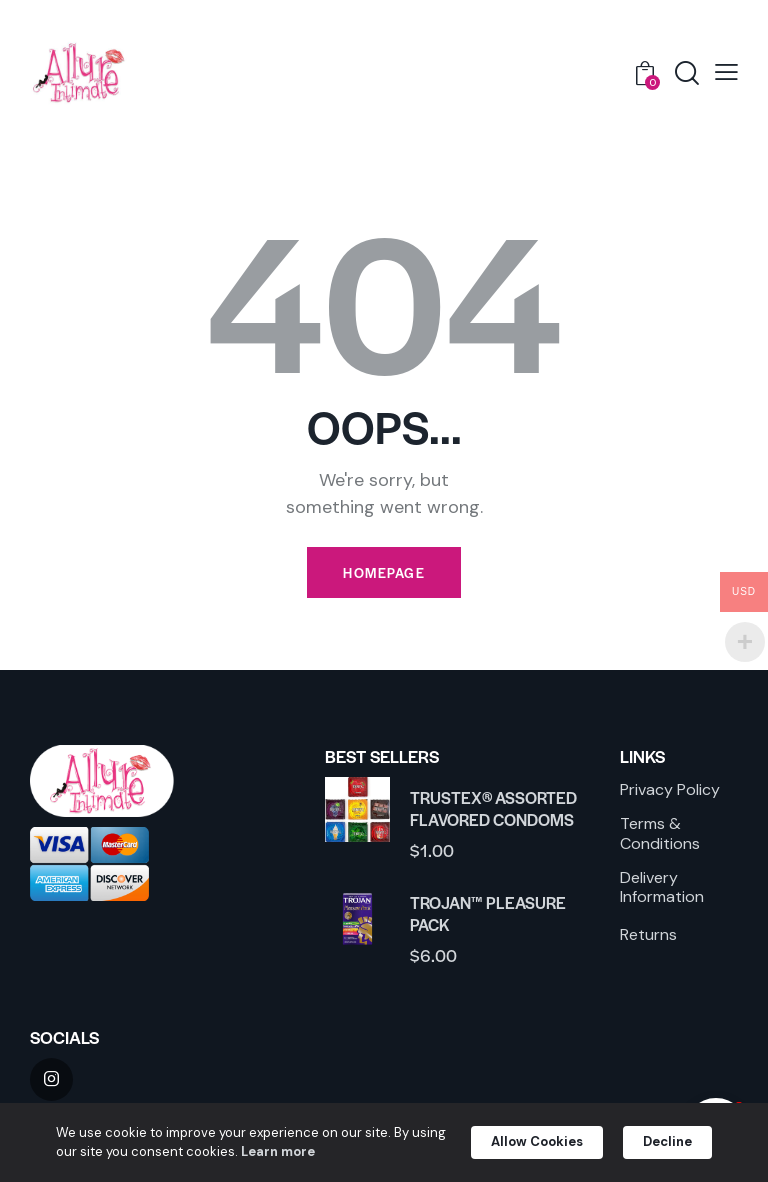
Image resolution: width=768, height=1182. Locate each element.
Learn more (319, 1151)
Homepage (384, 572)
